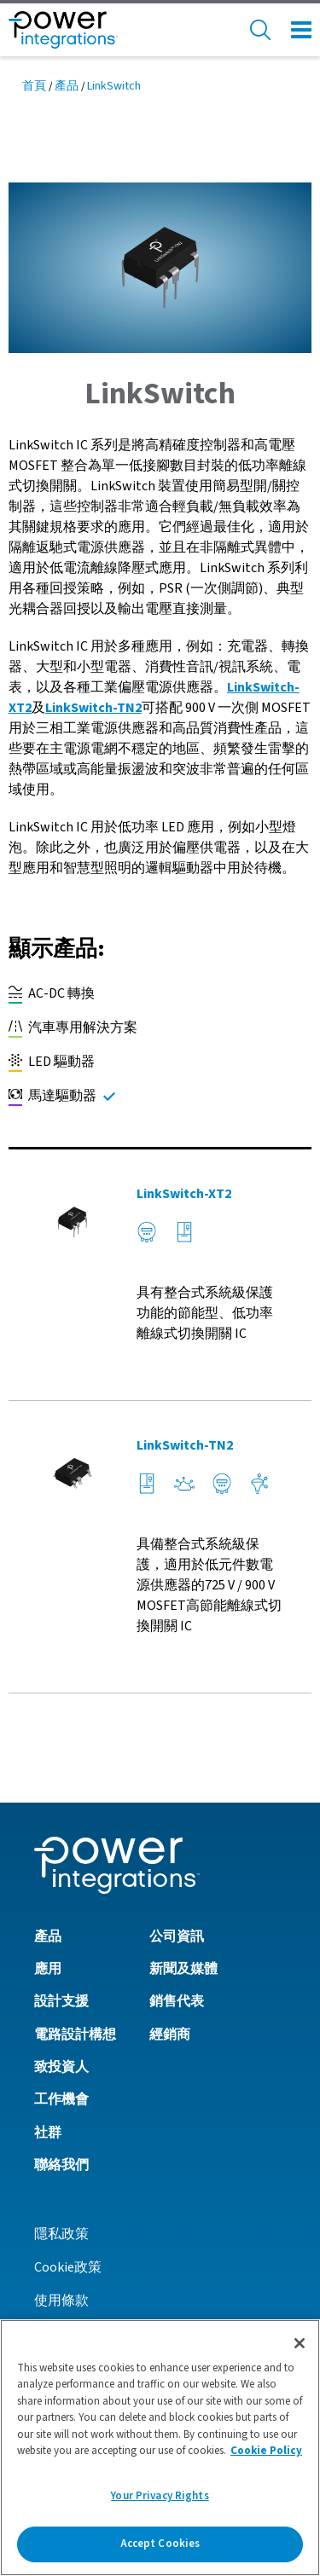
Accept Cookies (160, 2543)
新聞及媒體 (183, 1968)
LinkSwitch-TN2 (93, 707)
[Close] (299, 2343)
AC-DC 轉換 (52, 994)
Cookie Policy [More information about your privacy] (266, 2450)
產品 (67, 86)
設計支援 (61, 2001)
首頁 (34, 86)
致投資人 (61, 2067)
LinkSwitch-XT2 (184, 1193)
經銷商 (169, 2034)
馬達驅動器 (52, 1096)
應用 (47, 1968)
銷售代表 (176, 2001)
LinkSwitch (114, 86)
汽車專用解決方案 (73, 1028)
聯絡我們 (61, 2165)
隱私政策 (61, 2234)
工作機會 (61, 2099)
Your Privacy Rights (159, 2496)
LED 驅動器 (52, 1062)
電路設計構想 (75, 2034)
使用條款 (61, 2300)
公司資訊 (176, 1936)
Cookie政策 (68, 2267)
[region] (160, 2447)
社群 (47, 2132)
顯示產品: (57, 948)
